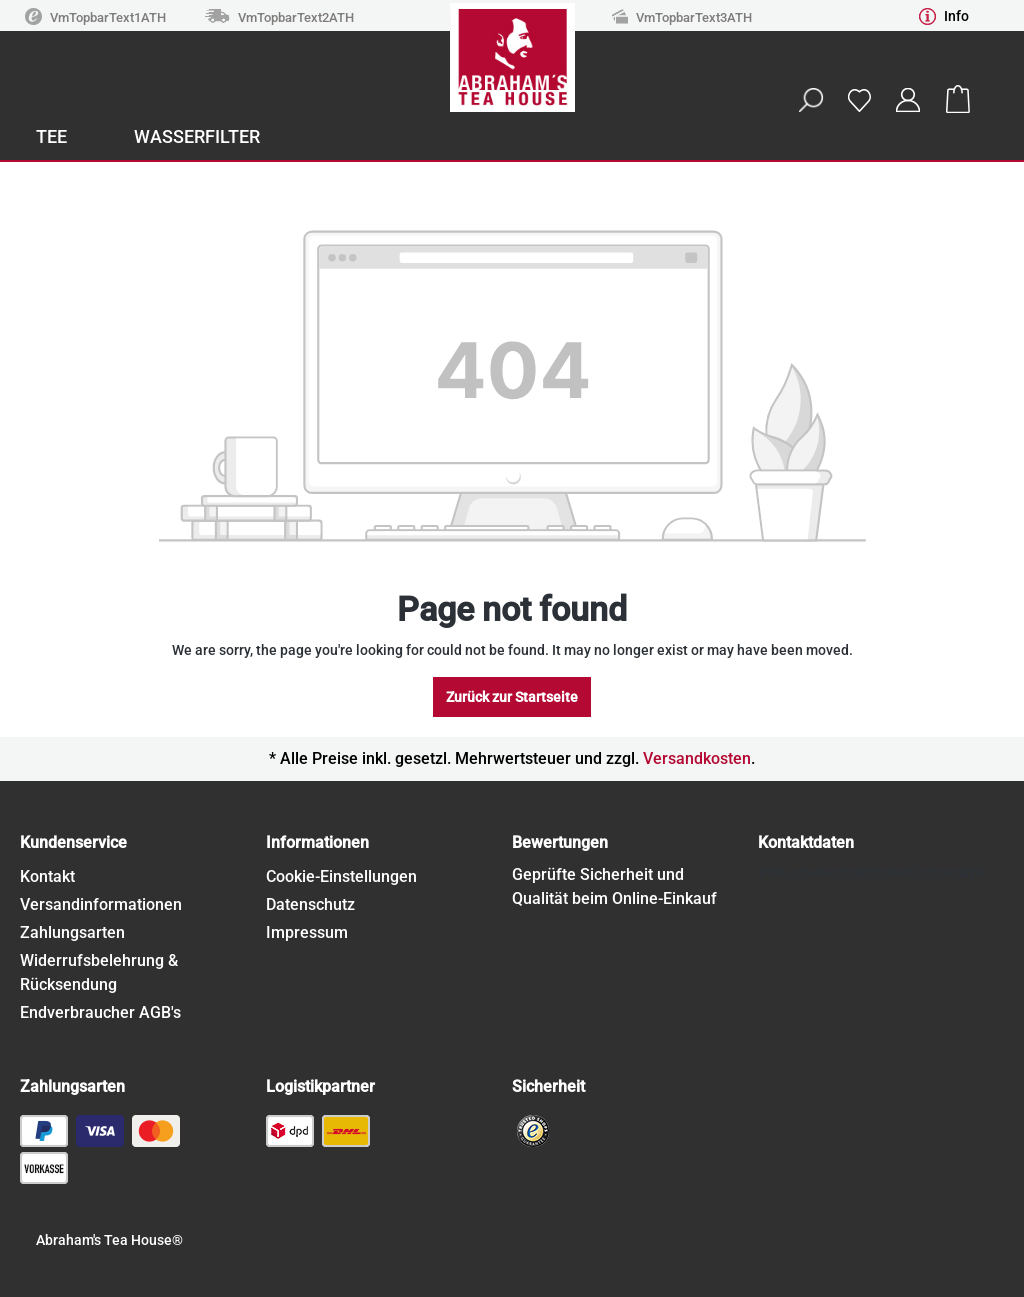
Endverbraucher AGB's (100, 1012)
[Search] (810, 100)
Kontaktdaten (806, 842)
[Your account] (908, 100)
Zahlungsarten (72, 932)
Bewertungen (560, 842)
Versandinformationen (101, 904)
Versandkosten (697, 758)
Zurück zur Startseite (512, 697)
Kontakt (47, 876)
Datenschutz (310, 904)
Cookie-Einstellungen (341, 876)
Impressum (307, 932)
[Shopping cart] (958, 100)
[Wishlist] (859, 99)
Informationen (317, 842)
